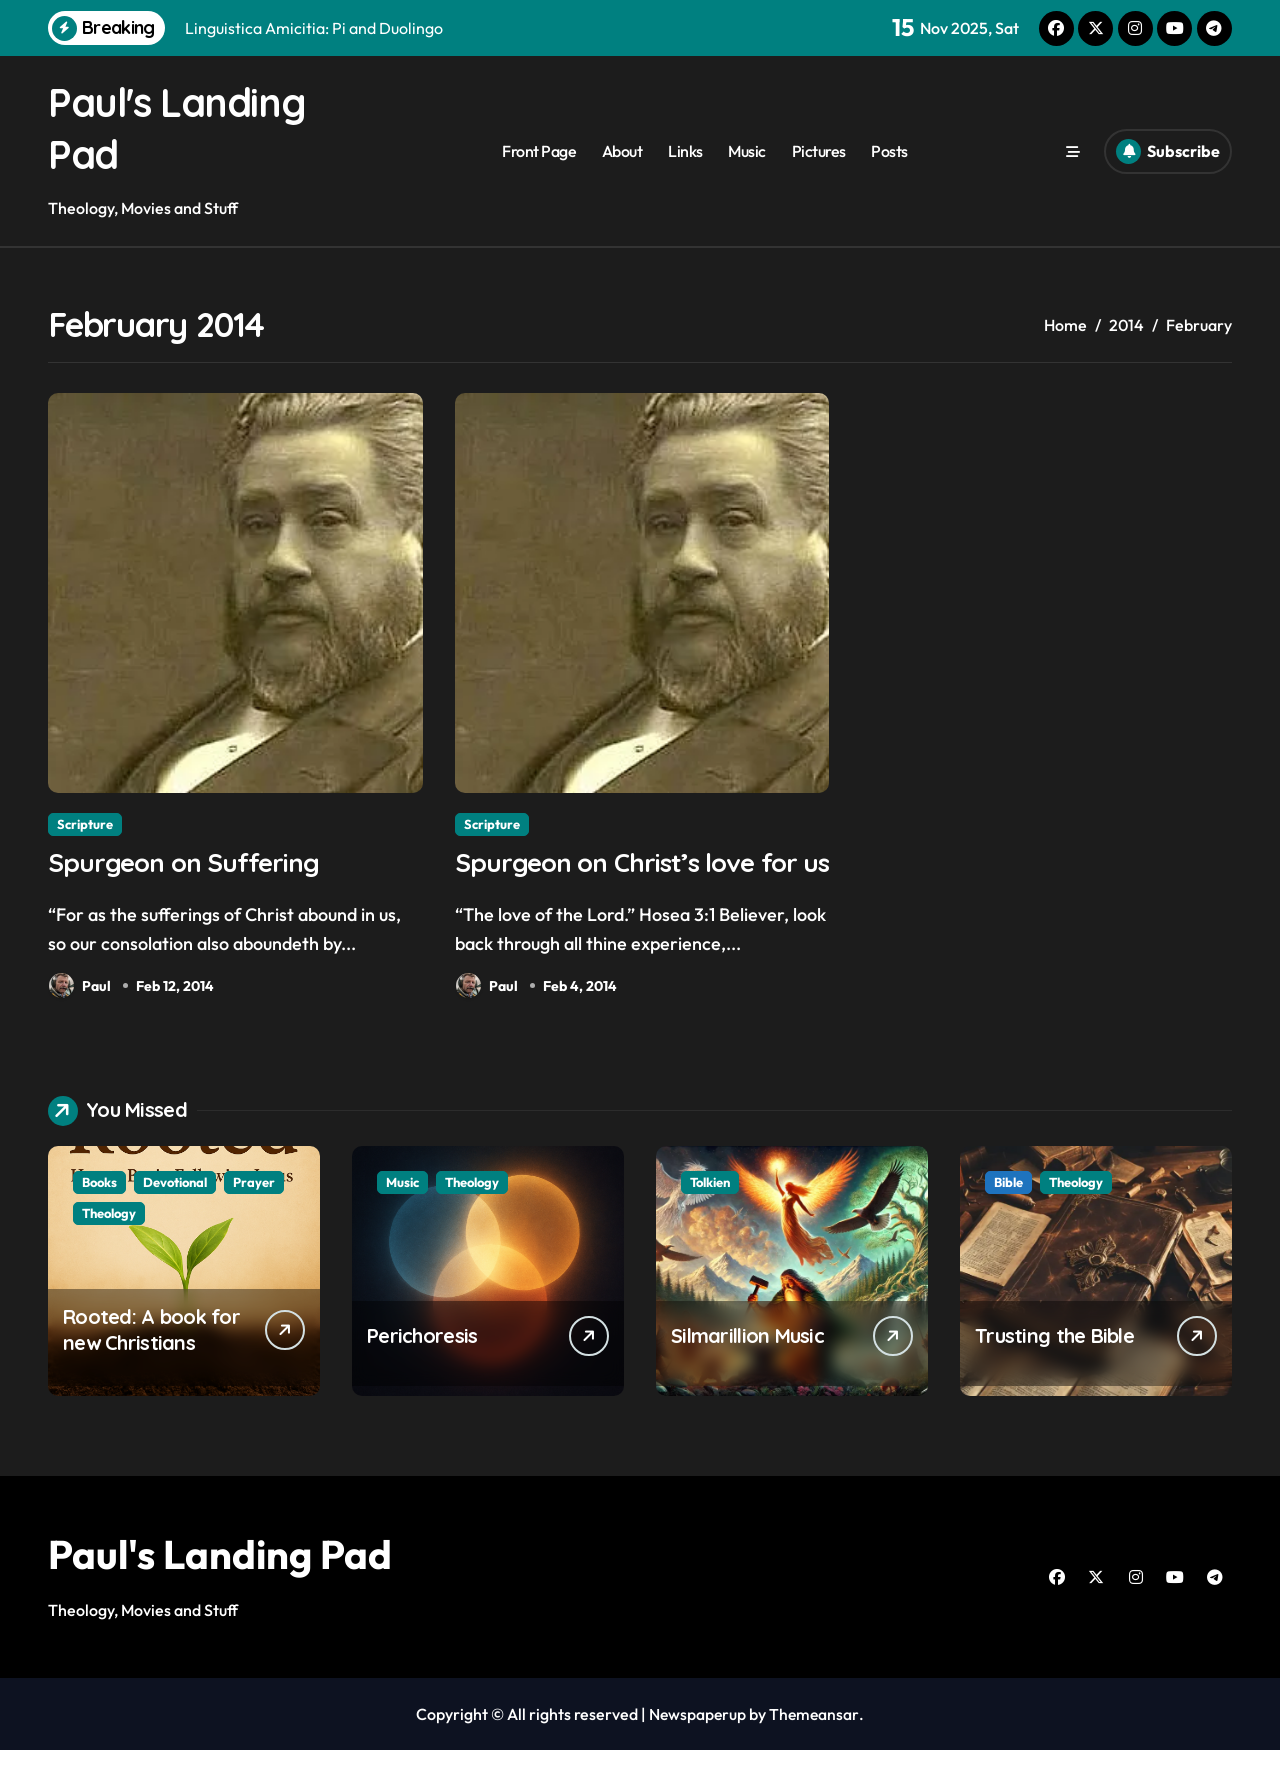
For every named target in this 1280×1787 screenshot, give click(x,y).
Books (99, 1219)
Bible (1008, 1219)
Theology (109, 1250)
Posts (889, 151)
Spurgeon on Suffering (189, 863)
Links (685, 151)
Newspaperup (697, 1751)
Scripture (85, 824)
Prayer (254, 1219)
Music (747, 151)
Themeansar (815, 1751)
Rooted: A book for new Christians (151, 1366)
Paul (80, 987)
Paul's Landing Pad (220, 1591)
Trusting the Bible (1054, 1372)
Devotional (175, 1219)
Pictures (819, 151)
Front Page (539, 151)
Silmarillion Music (747, 1372)
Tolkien (710, 1219)
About (622, 151)
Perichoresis (422, 1372)
